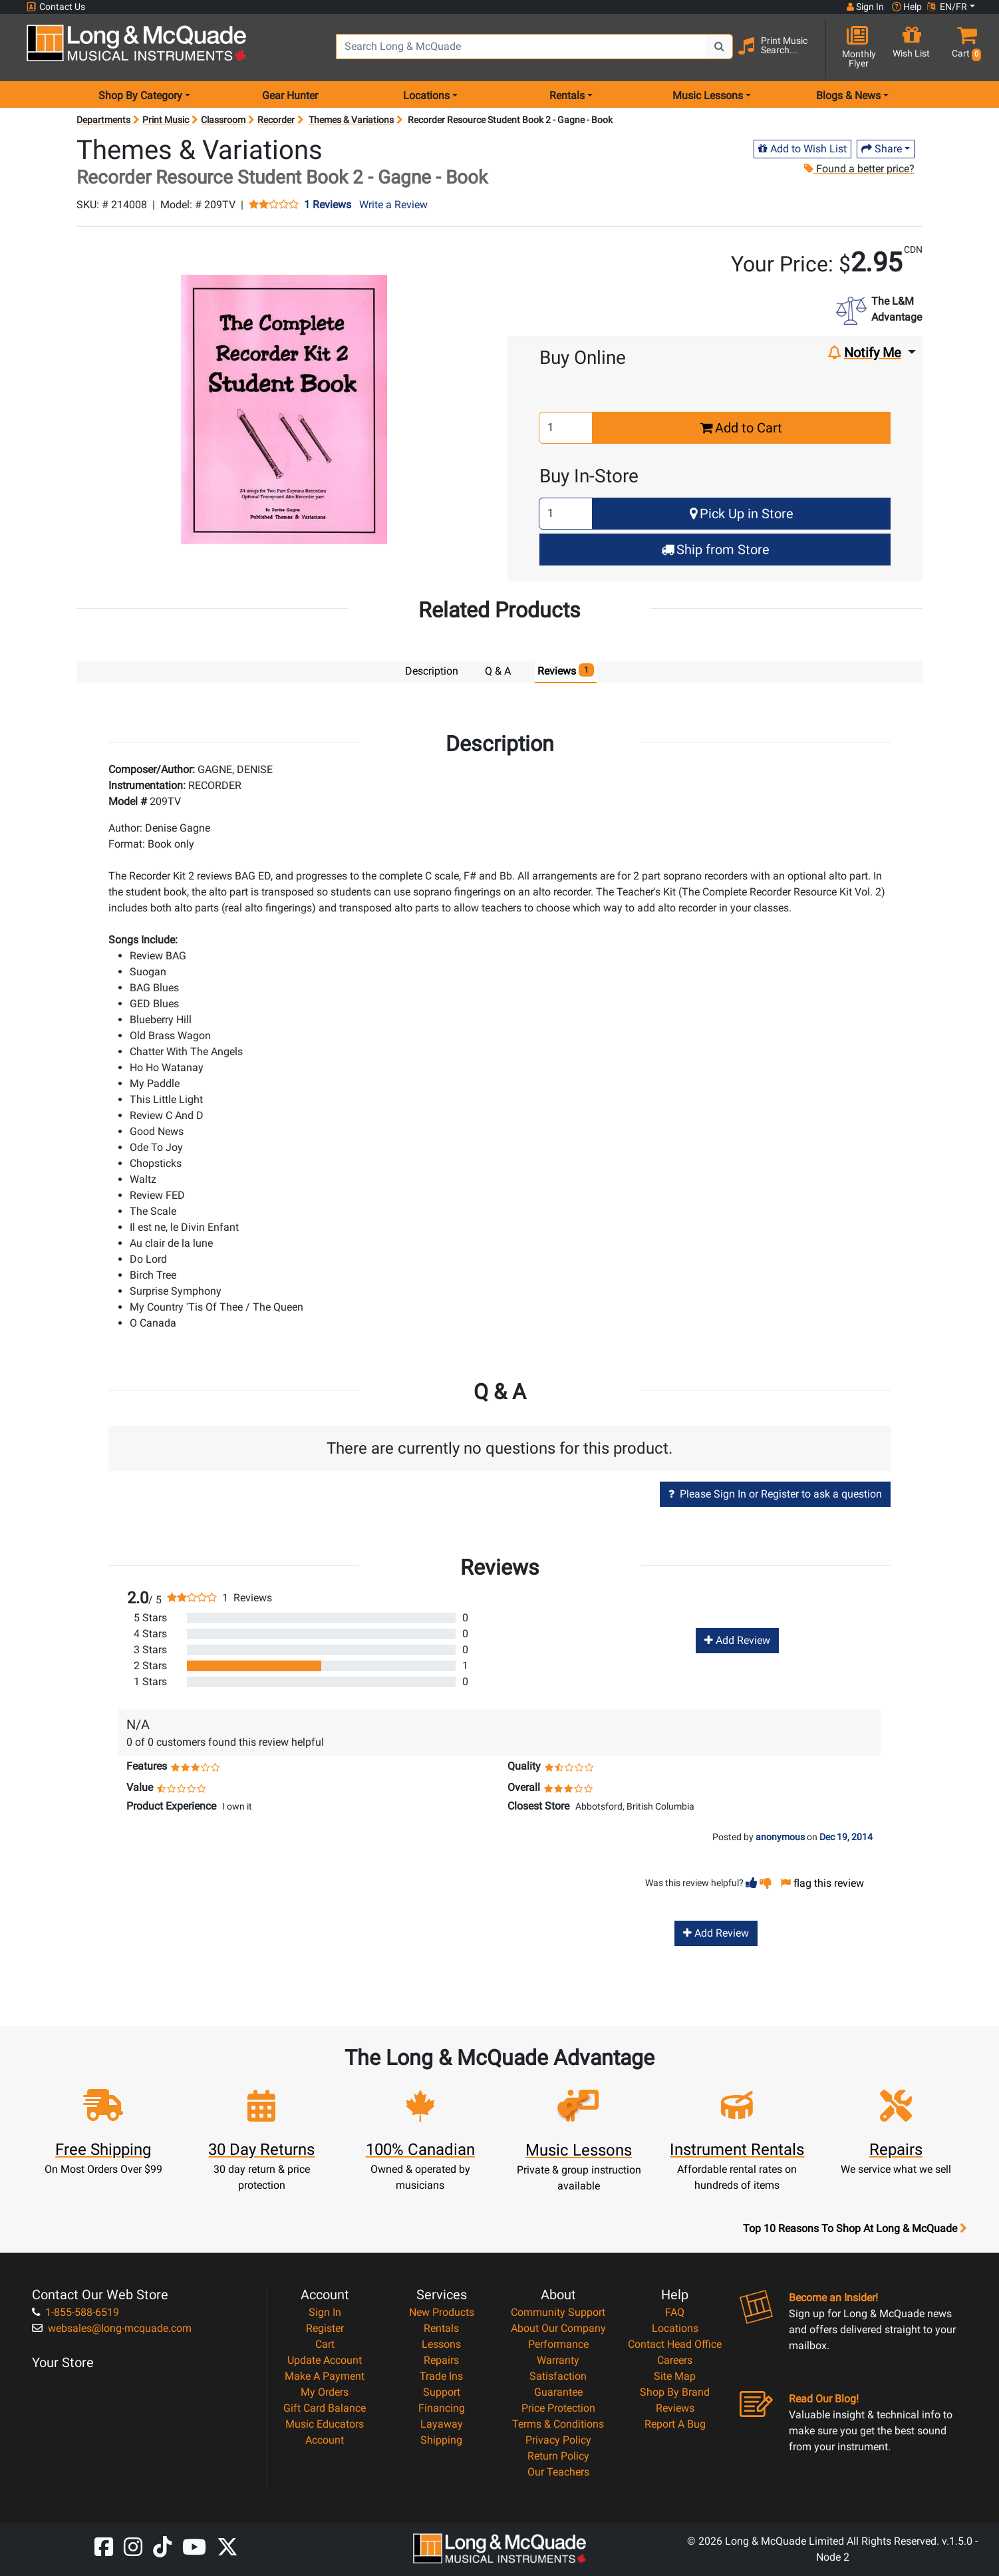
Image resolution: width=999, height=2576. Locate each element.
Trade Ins (441, 2375)
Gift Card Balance (324, 2407)
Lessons (441, 2343)
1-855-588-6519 (75, 2311)
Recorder (276, 119)
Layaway (441, 2423)
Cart (325, 2343)
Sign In (325, 2311)
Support (441, 2391)
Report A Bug (675, 2423)
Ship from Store (715, 550)
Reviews (675, 2407)
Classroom (223, 119)
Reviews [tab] (565, 670)
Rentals (441, 2327)
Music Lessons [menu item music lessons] (707, 95)
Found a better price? (859, 168)
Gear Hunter (290, 95)
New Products (441, 2311)
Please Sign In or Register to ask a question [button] (775, 1493)
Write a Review (393, 204)
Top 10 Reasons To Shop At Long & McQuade (854, 2228)
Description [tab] (431, 671)
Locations (675, 2327)
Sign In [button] (865, 6)
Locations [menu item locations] (426, 95)
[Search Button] (719, 46)
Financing (441, 2407)
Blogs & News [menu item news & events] (848, 95)
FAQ (674, 2311)
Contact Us (56, 7)
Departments (103, 119)
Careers (674, 2359)
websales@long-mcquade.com (112, 2327)
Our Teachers (558, 2471)
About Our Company (558, 2327)
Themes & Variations (351, 119)
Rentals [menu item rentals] (567, 95)
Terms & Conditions (558, 2423)
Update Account (324, 2359)
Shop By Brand (675, 2391)
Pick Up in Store (741, 514)
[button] (963, 48)
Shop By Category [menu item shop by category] (140, 95)
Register (325, 2327)
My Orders (325, 2391)
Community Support (558, 2311)
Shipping (441, 2439)
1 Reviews (327, 205)
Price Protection (558, 2407)
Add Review (737, 1639)
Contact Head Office (675, 2343)
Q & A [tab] (498, 671)
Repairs (441, 2359)
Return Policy (558, 2455)
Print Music (165, 119)
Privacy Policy (558, 2439)
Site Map (675, 2375)
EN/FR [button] (947, 6)
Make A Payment (324, 2375)
